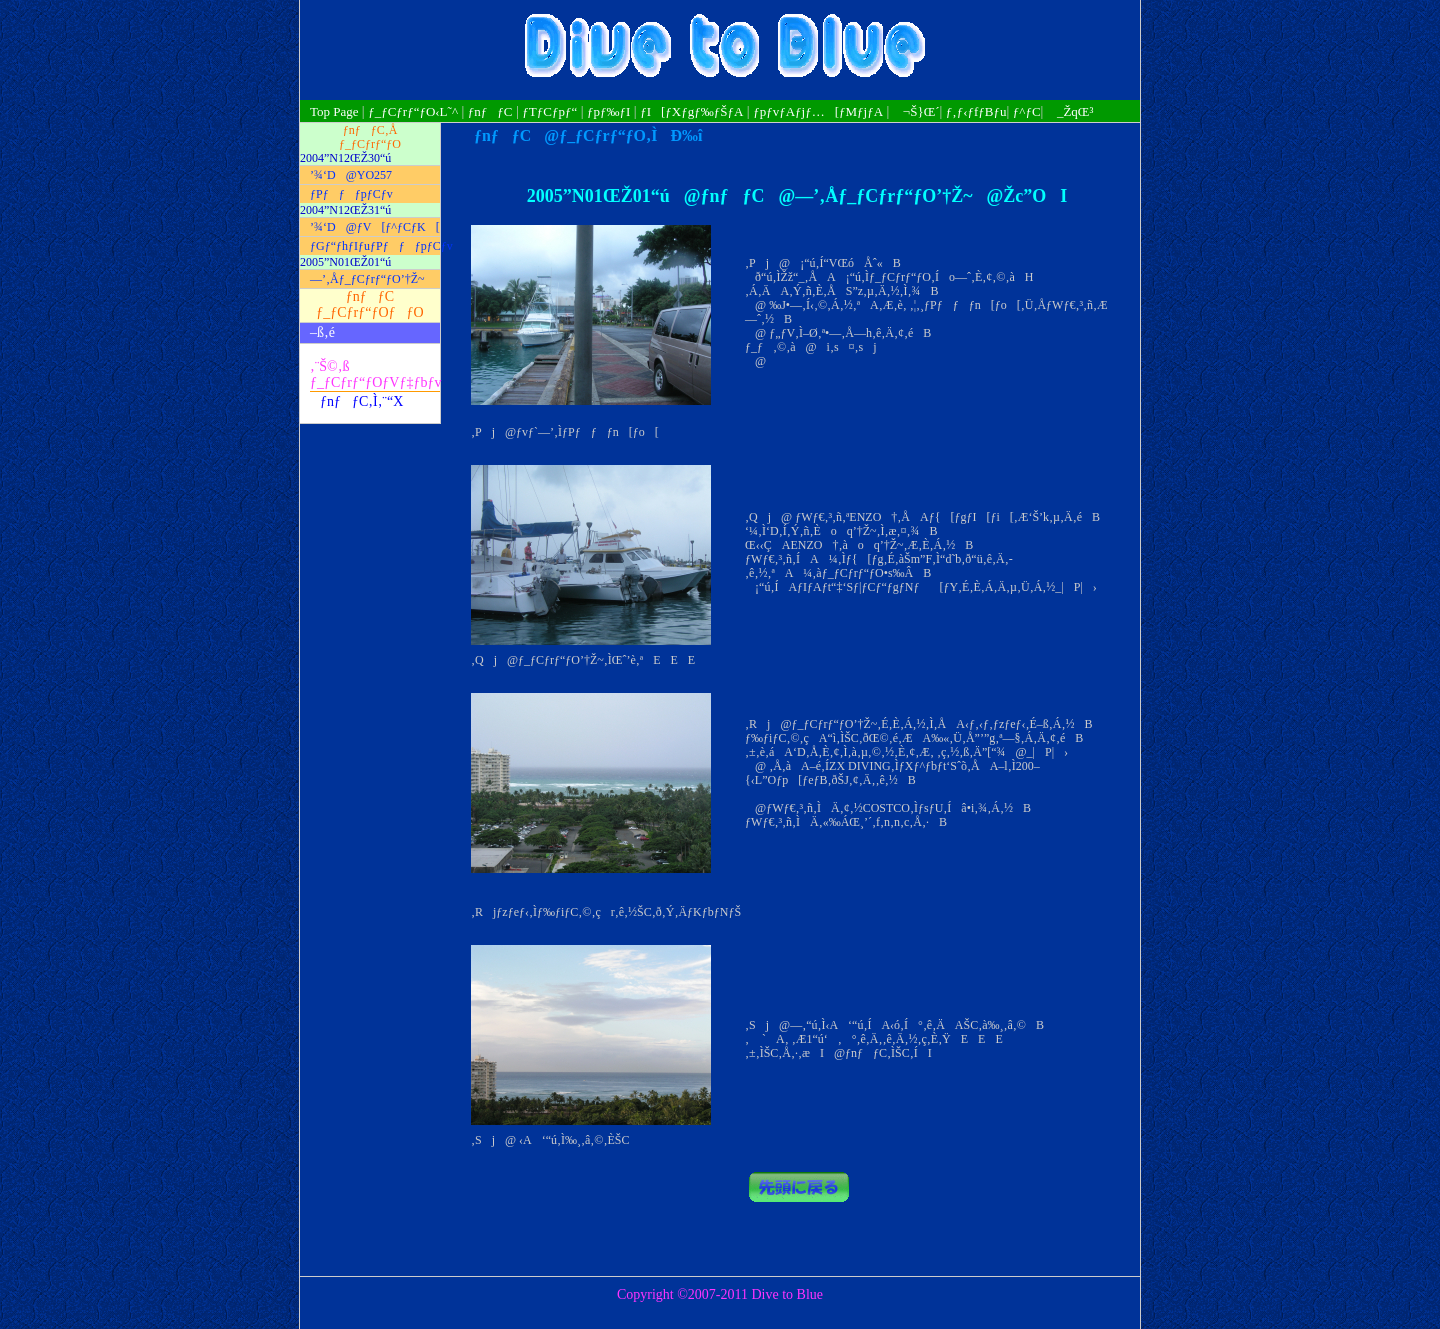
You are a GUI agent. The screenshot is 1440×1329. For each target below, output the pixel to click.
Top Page (336, 111)
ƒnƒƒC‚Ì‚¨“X (361, 401)
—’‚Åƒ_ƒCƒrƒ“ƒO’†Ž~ (367, 279)
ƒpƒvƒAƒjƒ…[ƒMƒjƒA (818, 111)
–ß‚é (322, 332)
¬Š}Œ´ (916, 111)
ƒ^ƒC (1027, 111)
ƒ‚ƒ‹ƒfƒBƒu (976, 111)
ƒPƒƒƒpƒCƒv (351, 194)
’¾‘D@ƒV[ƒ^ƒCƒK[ (375, 227)
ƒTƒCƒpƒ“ (549, 111)
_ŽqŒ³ (1070, 111)
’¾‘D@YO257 (351, 175)
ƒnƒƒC (490, 111)
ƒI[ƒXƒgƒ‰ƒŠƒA (691, 111)
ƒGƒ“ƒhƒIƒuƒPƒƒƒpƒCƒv (375, 246)
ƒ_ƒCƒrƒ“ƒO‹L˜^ (413, 111)
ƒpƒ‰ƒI (608, 111)
